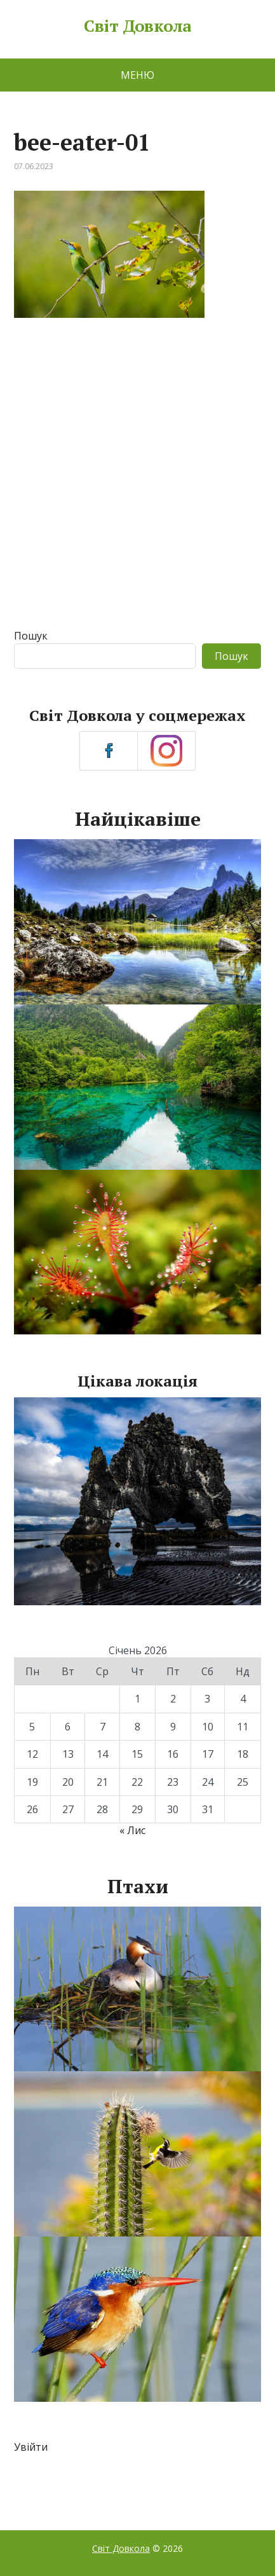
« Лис (132, 1830)
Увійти (31, 2447)
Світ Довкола (137, 26)
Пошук (31, 636)
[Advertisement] (137, 484)
